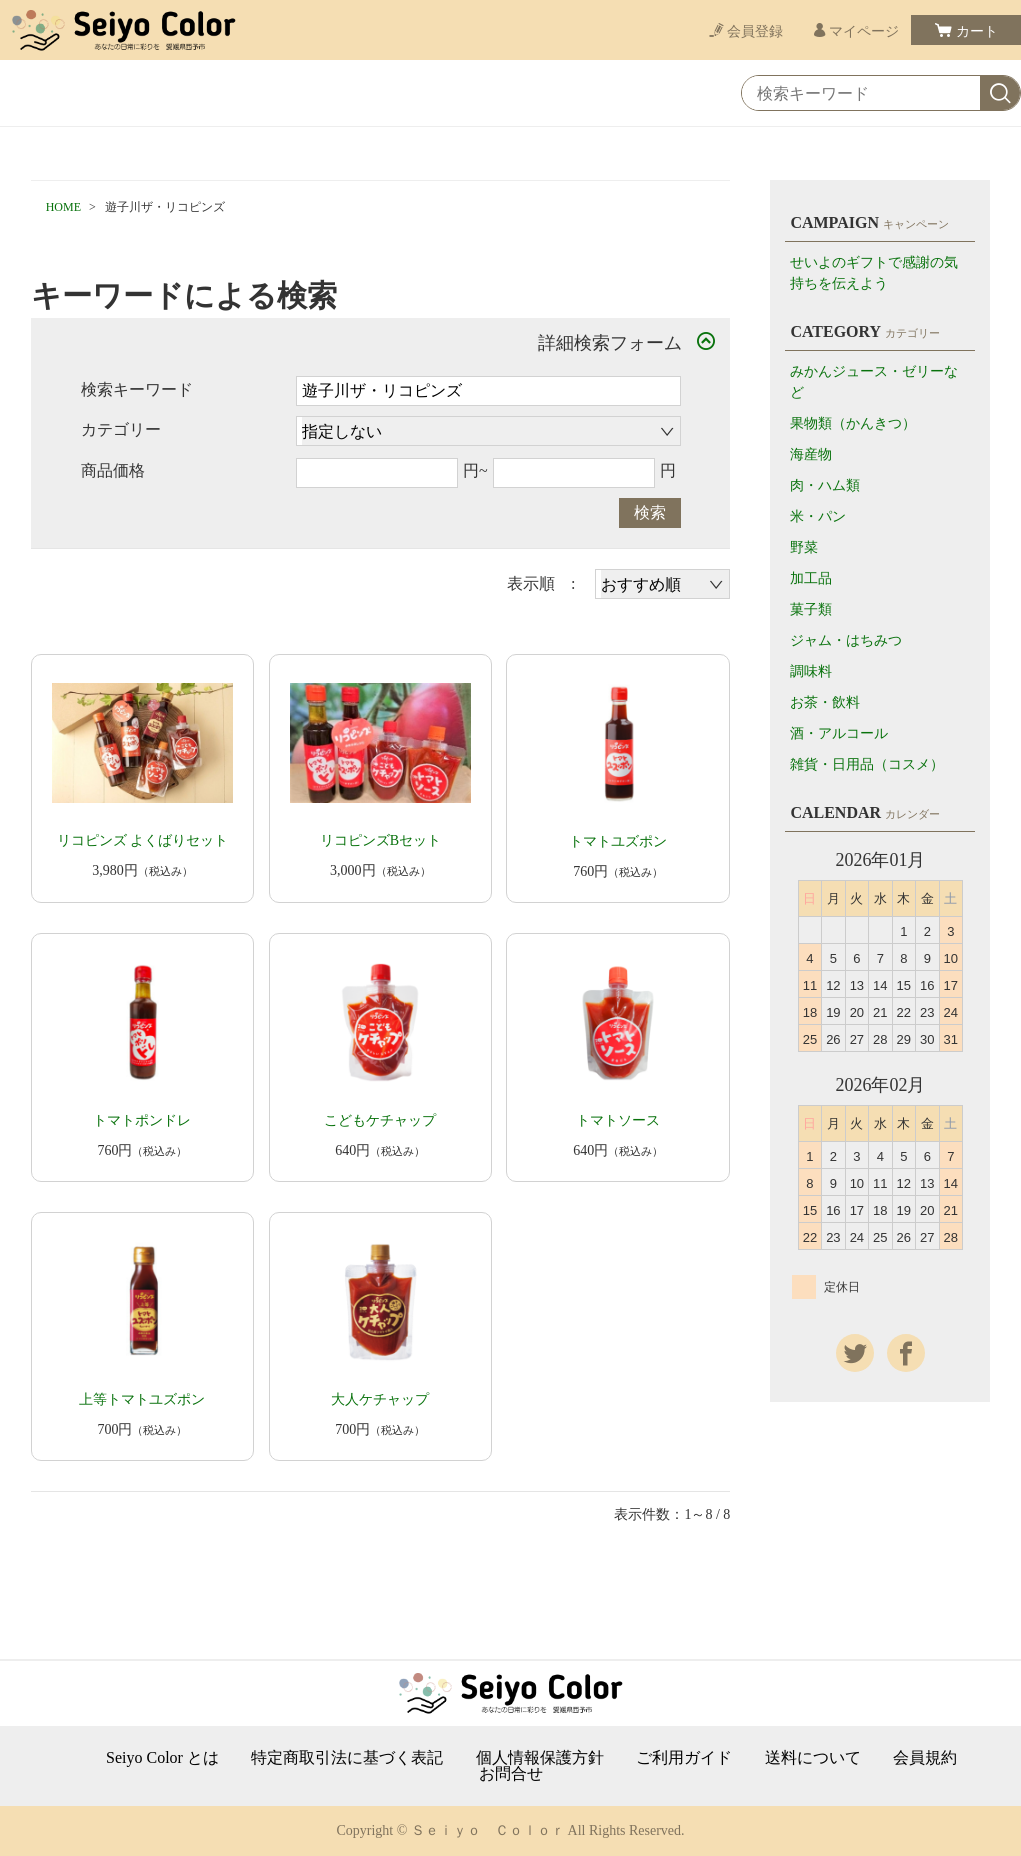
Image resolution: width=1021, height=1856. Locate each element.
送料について (813, 1758)
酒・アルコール (839, 733)
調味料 (811, 671)
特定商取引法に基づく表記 (347, 1758)
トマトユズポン (618, 841)
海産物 (811, 454)
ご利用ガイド (684, 1758)
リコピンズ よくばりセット (143, 840)
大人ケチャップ (380, 1399)
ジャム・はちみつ (846, 640)
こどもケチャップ (380, 1120)
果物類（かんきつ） (853, 423)
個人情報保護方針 (540, 1758)
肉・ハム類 (825, 485)
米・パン (818, 516)
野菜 (804, 547)
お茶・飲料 (825, 702)
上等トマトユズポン (142, 1399)
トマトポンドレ (142, 1120)
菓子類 (811, 609)
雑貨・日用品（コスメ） (867, 764)
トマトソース (618, 1120)
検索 (650, 512)
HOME (63, 207)
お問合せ (511, 1774)
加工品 (811, 578)
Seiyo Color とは (162, 1758)
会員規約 (925, 1758)
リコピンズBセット (380, 840)
